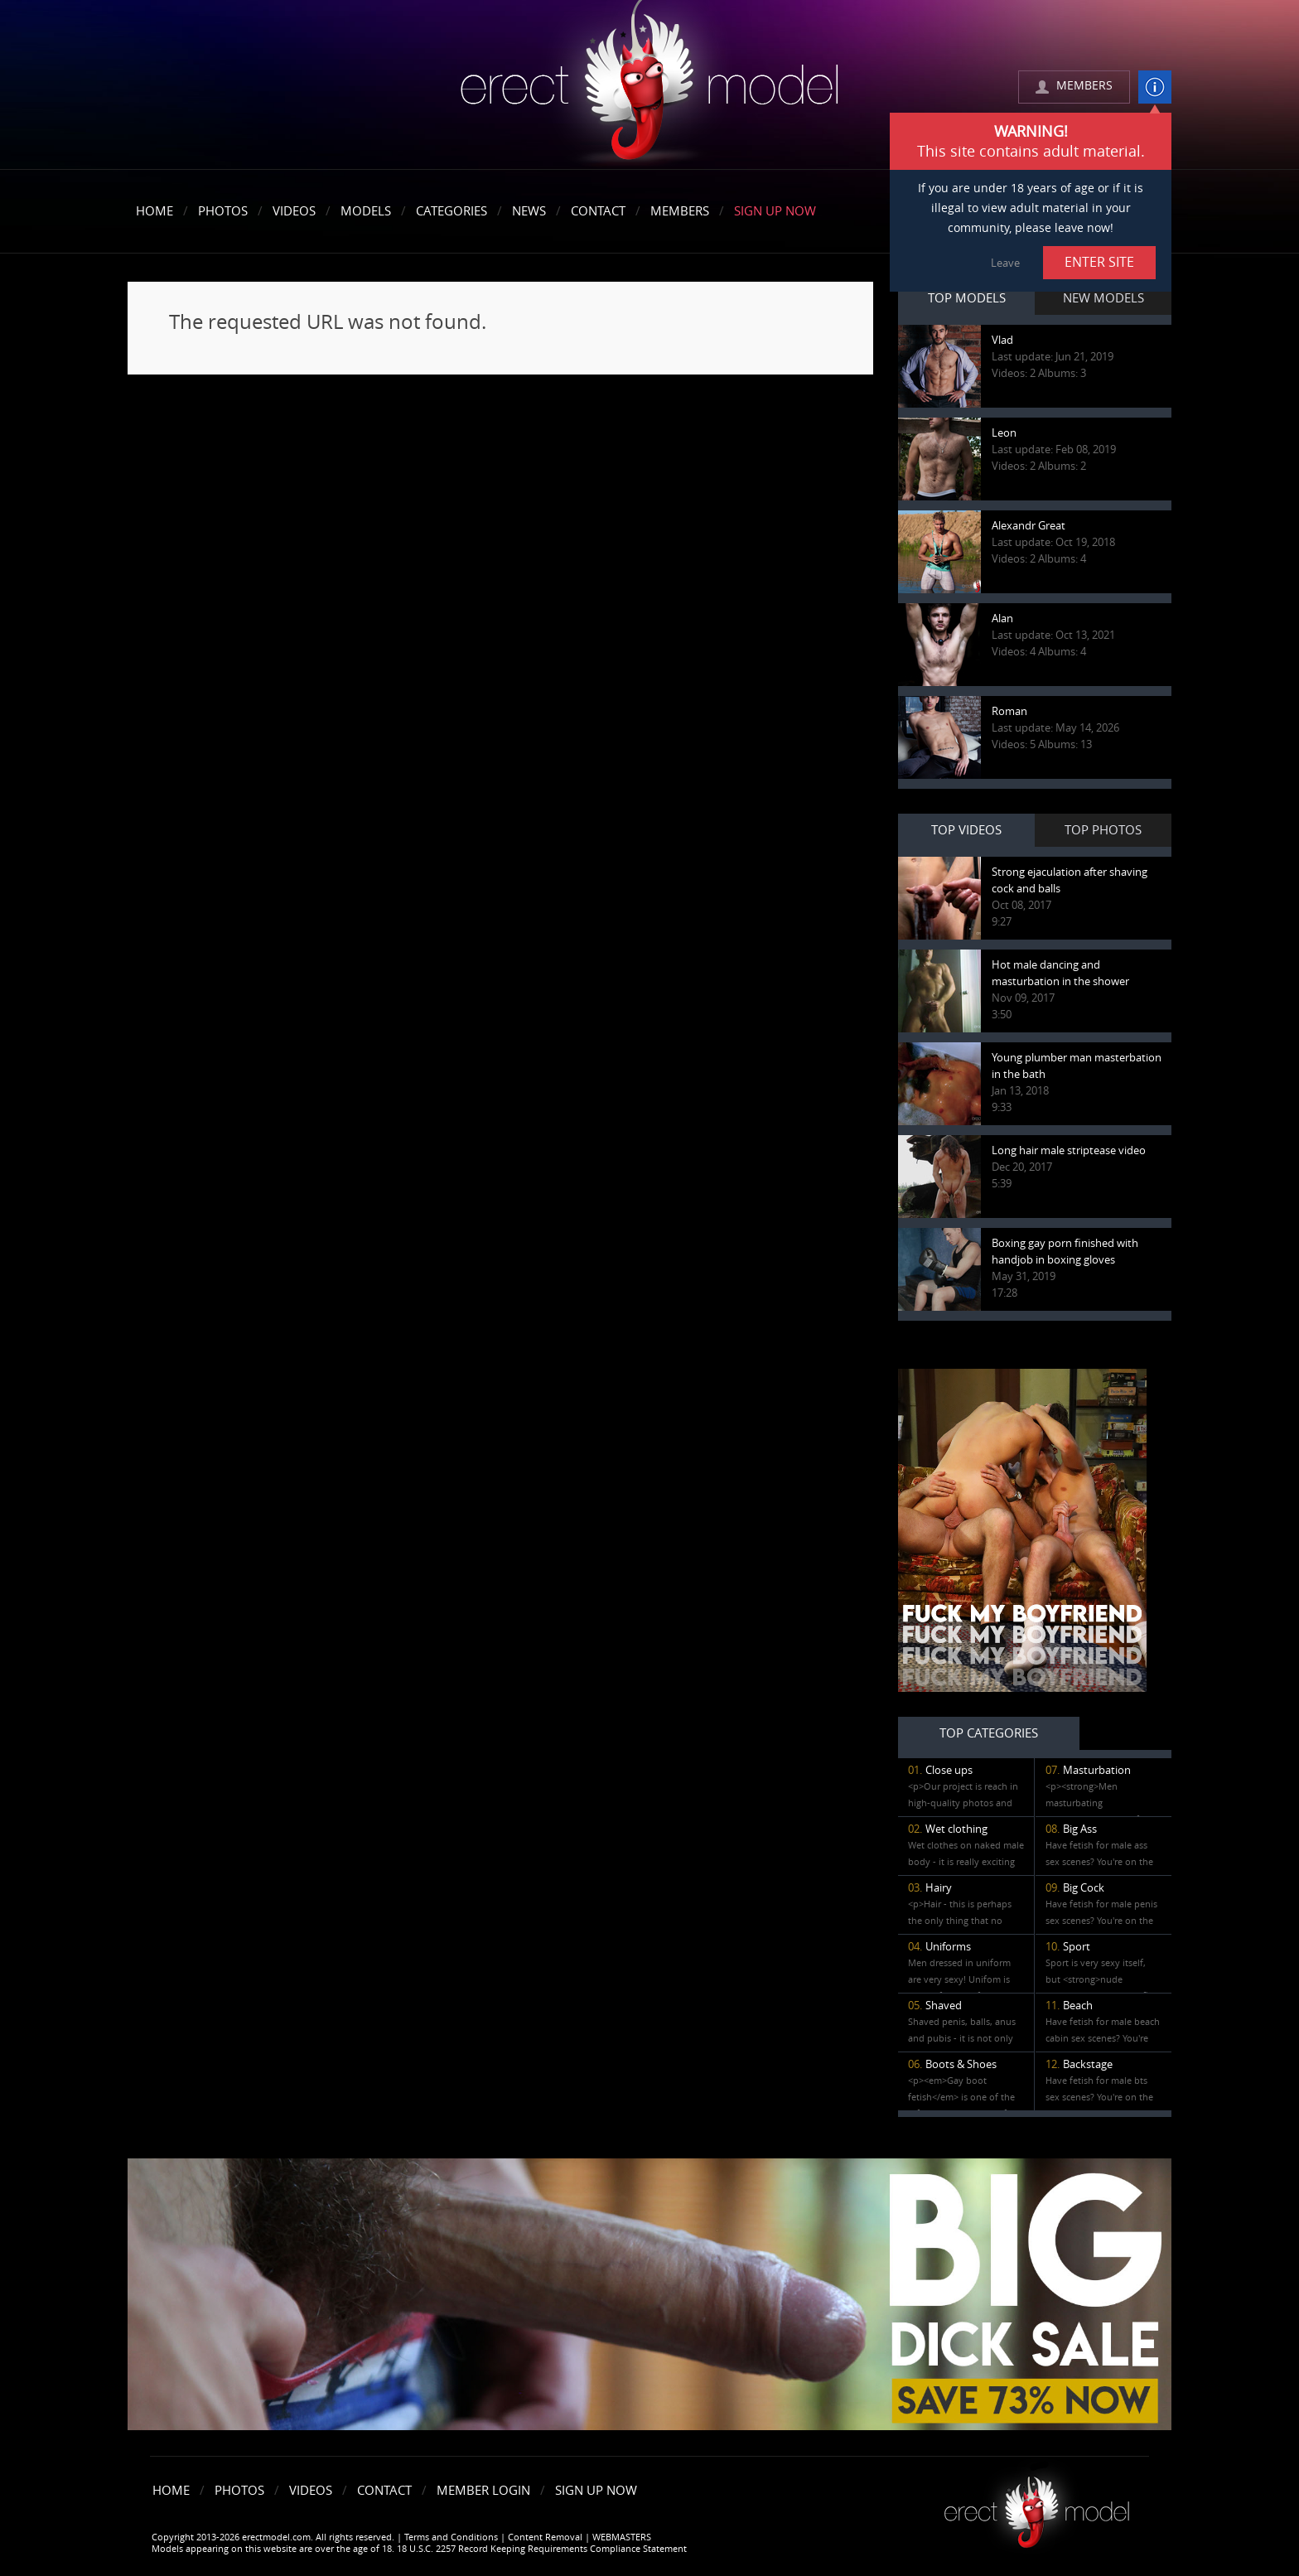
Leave (1005, 263)
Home (154, 211)
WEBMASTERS (621, 2537)
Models (365, 211)
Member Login (483, 2490)
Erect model (1036, 2506)
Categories (451, 211)
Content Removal (545, 2537)
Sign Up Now (775, 211)
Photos (223, 211)
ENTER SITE (1099, 262)
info (1154, 87)
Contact (598, 211)
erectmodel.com (649, 86)
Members (679, 211)
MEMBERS (1084, 86)
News (529, 211)
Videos (294, 211)
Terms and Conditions (451, 2537)
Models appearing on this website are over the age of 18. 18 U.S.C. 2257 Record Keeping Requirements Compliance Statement (419, 2549)
